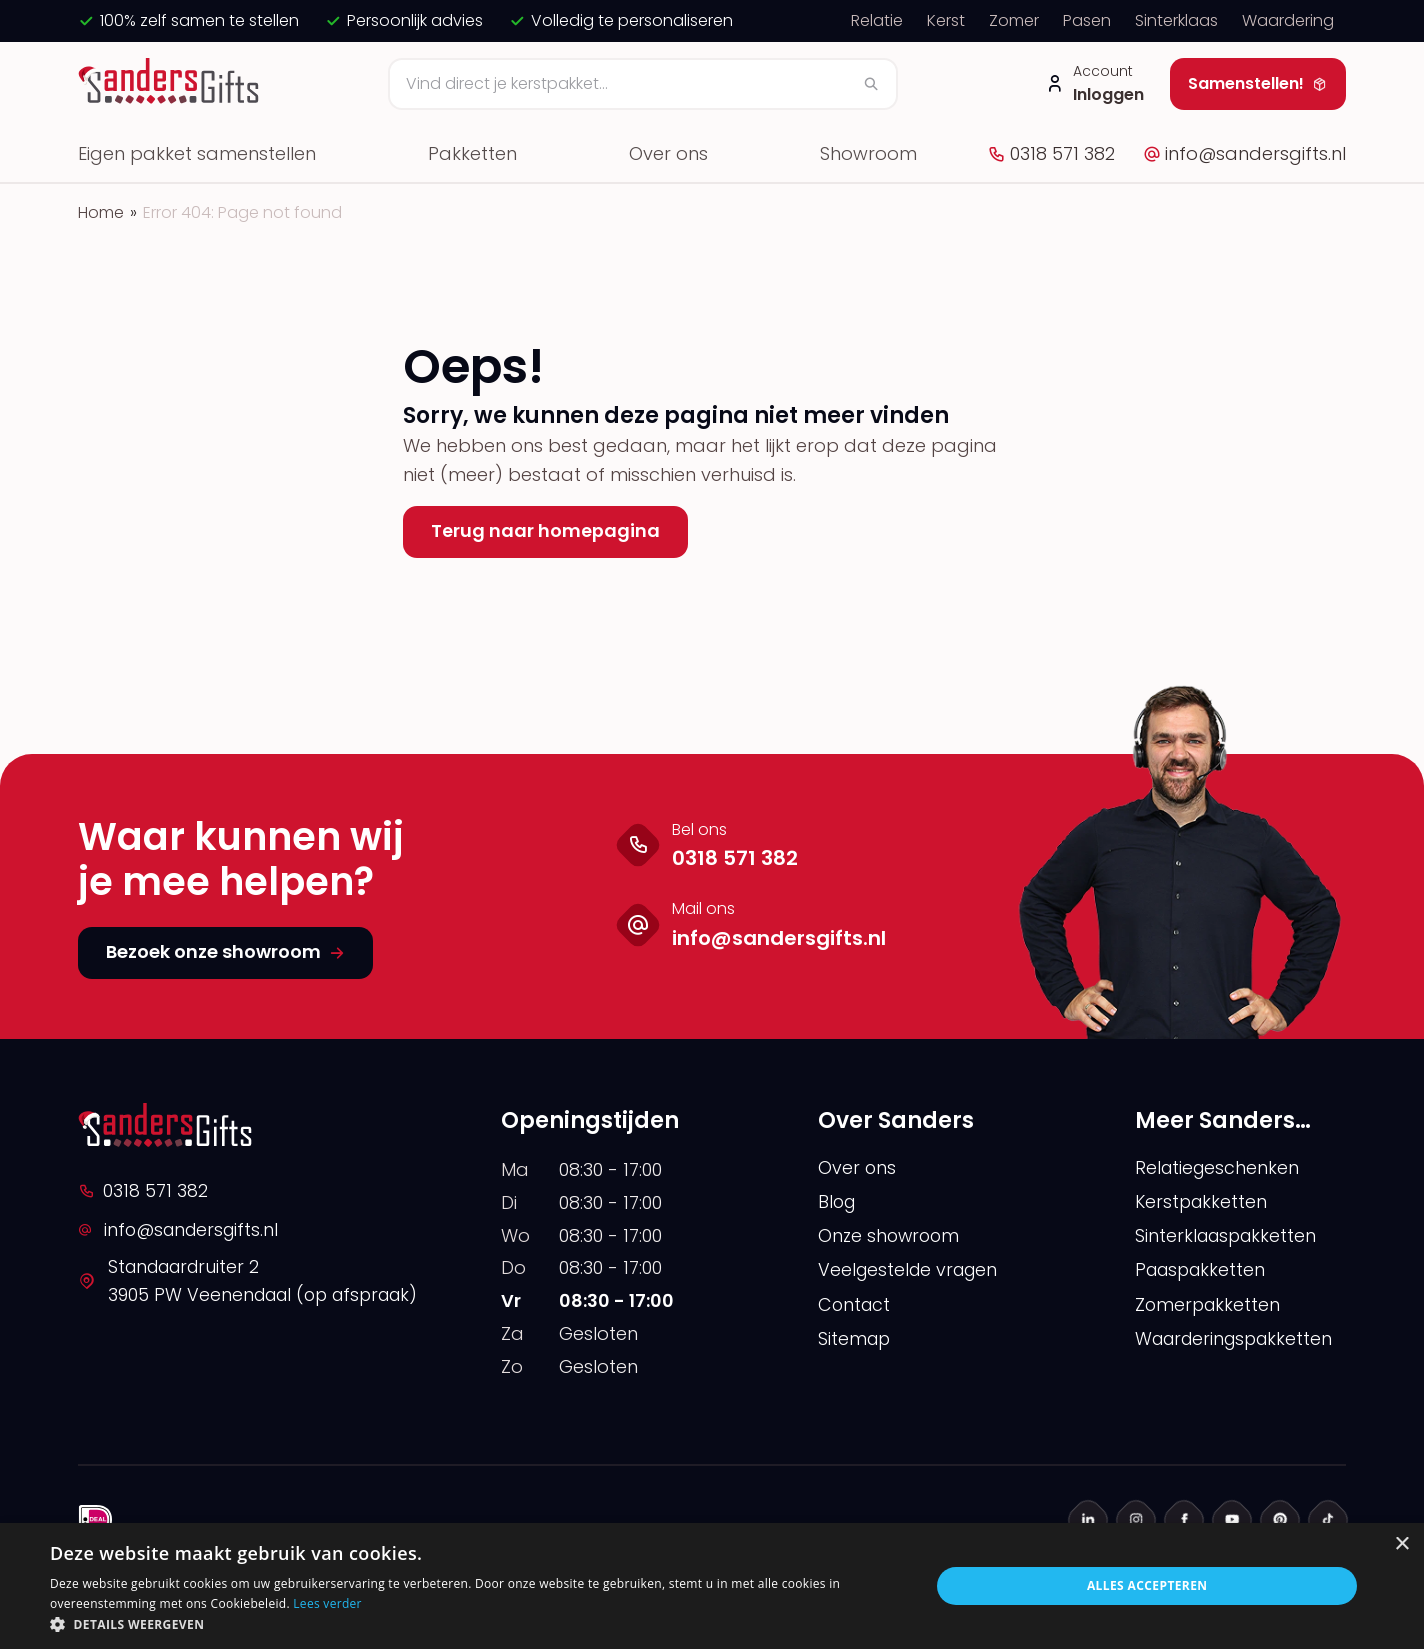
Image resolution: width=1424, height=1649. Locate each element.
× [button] (1401, 1544)
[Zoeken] (643, 84)
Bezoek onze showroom (225, 951)
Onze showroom (891, 1237)
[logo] (171, 84)
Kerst (946, 20)
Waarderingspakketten (1239, 1341)
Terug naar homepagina (545, 530)
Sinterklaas (1176, 20)
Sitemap (855, 1341)
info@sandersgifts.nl (1244, 153)
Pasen (1087, 20)
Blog (838, 1202)
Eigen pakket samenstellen (197, 153)
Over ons (668, 153)
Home (101, 212)
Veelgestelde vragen (911, 1271)
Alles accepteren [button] (1147, 1585)
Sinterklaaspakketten (1229, 1237)
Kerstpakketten (1203, 1202)
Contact (855, 1306)
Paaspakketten (1203, 1271)
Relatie (877, 20)
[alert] (712, 1586)
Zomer (1014, 20)
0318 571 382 (1051, 153)
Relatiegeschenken (1219, 1167)
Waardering (1288, 20)
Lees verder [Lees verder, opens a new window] (327, 1603)
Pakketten (472, 153)
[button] (477, 1624)
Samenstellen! (1258, 83)
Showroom (868, 153)
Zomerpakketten (1209, 1306)
